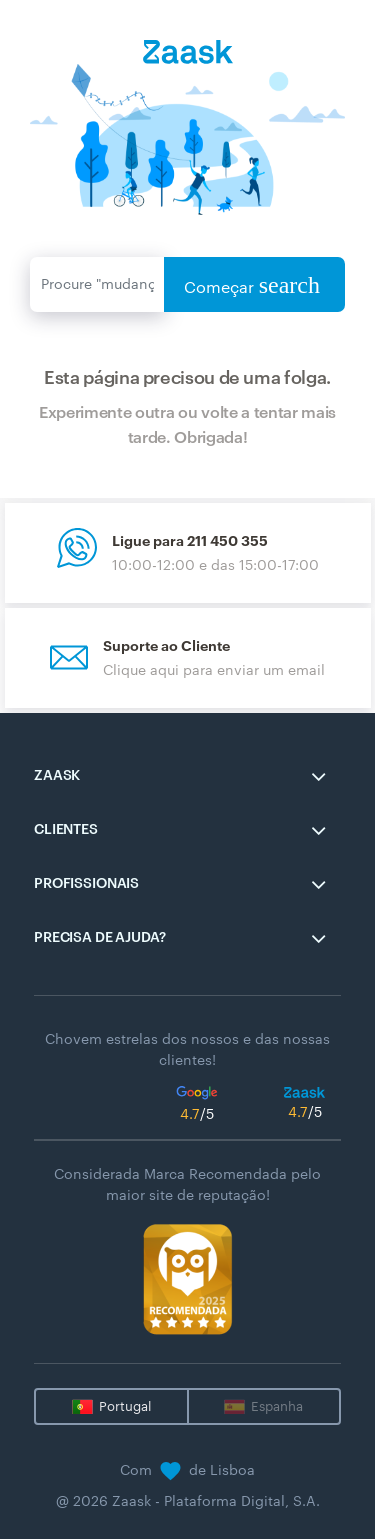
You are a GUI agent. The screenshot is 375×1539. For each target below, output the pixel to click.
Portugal (125, 1406)
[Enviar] (97, 284)
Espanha (277, 1406)
